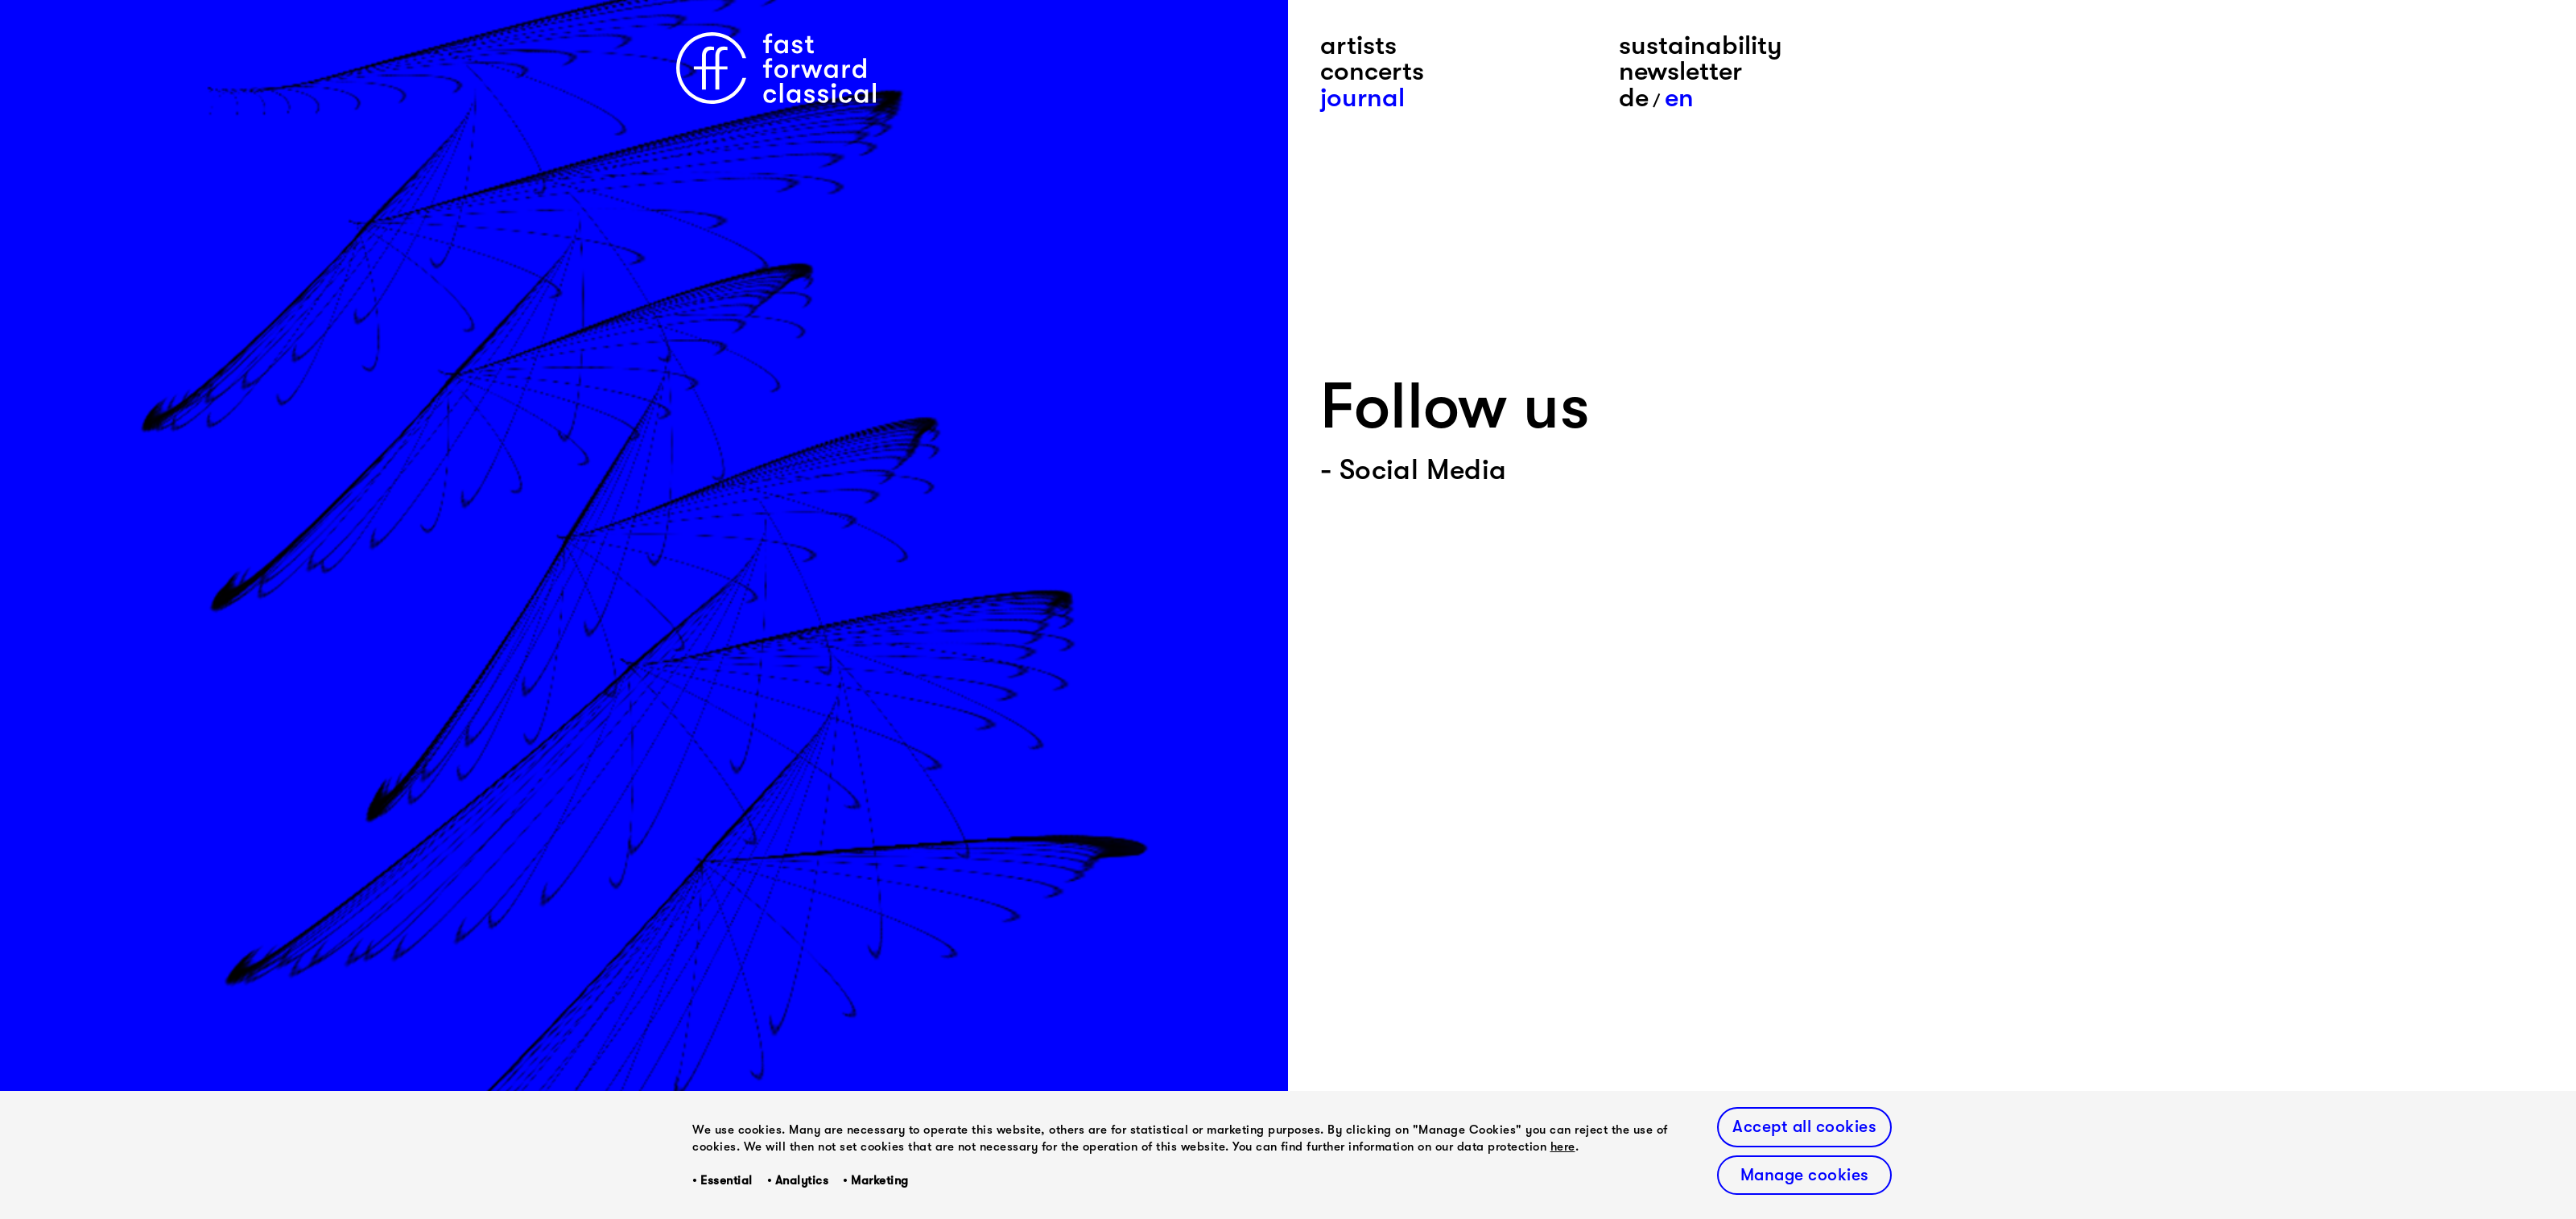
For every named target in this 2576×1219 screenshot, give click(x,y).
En (1679, 97)
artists (1358, 45)
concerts (1372, 71)
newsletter (1680, 71)
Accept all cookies (1804, 1126)
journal (1362, 97)
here (1562, 1146)
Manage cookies (1804, 1174)
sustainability (1700, 45)
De (1634, 97)
